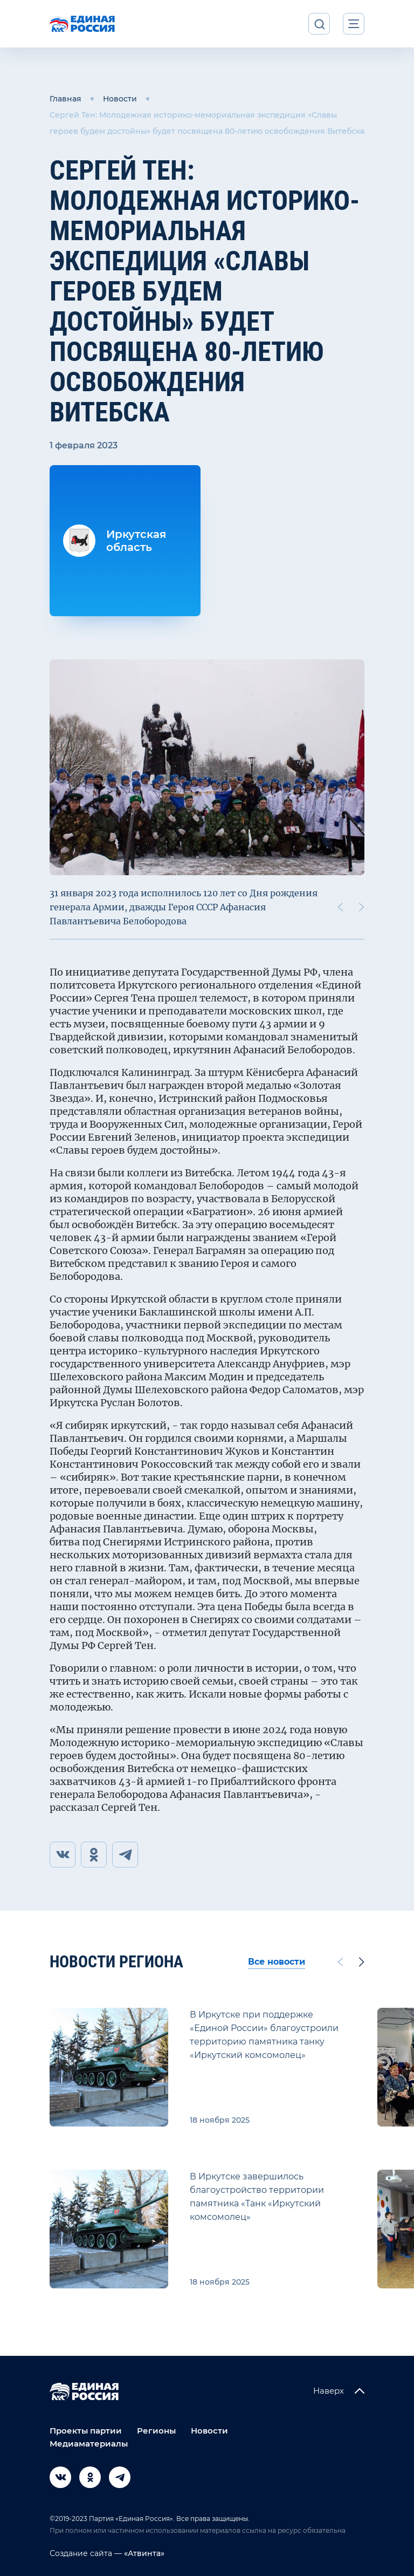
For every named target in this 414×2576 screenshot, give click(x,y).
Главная (65, 99)
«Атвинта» (143, 2553)
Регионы (156, 2430)
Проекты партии (86, 2430)
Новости (120, 99)
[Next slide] (361, 907)
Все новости (276, 1962)
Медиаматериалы (89, 2443)
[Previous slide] (340, 907)
